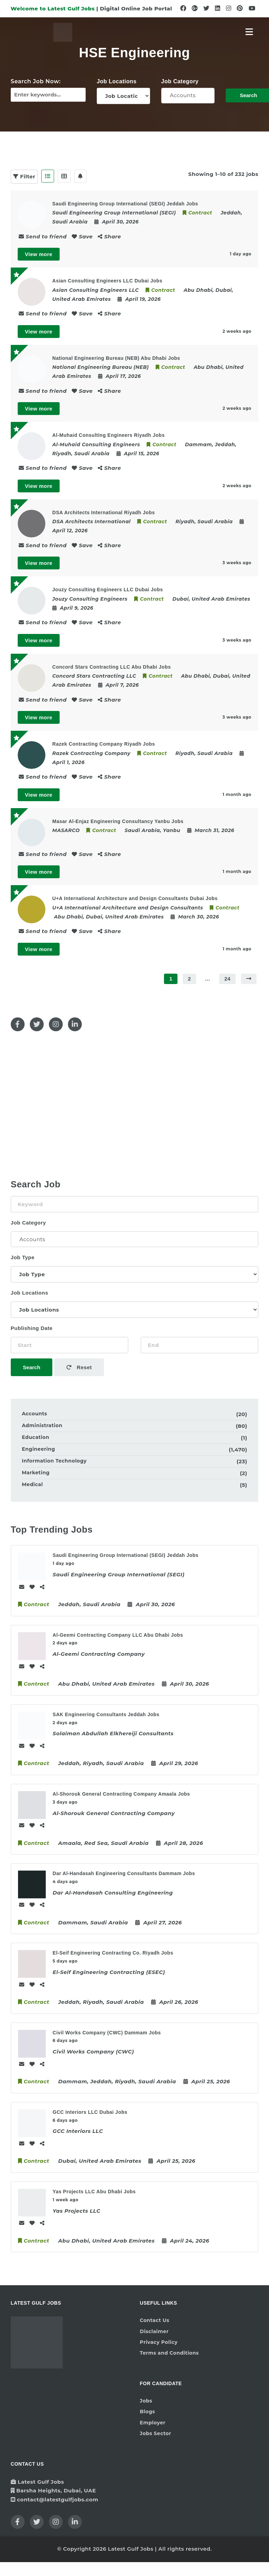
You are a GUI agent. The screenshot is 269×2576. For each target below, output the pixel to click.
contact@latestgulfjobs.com (57, 2499)
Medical (32, 1484)
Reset (79, 1367)
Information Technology (54, 1461)
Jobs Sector (155, 2433)
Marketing (36, 1472)
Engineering (38, 1449)
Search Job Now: (36, 81)
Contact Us (154, 2320)
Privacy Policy (158, 2342)
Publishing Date (32, 1328)
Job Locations (117, 81)
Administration (42, 1425)
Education (35, 1437)
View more (38, 254)
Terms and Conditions (169, 2353)
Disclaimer (154, 2331)
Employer (152, 2423)
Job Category (180, 81)
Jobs (146, 2401)
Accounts (187, 95)
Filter (24, 176)
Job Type (23, 1257)
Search (31, 1367)
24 (227, 979)
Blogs (147, 2411)
